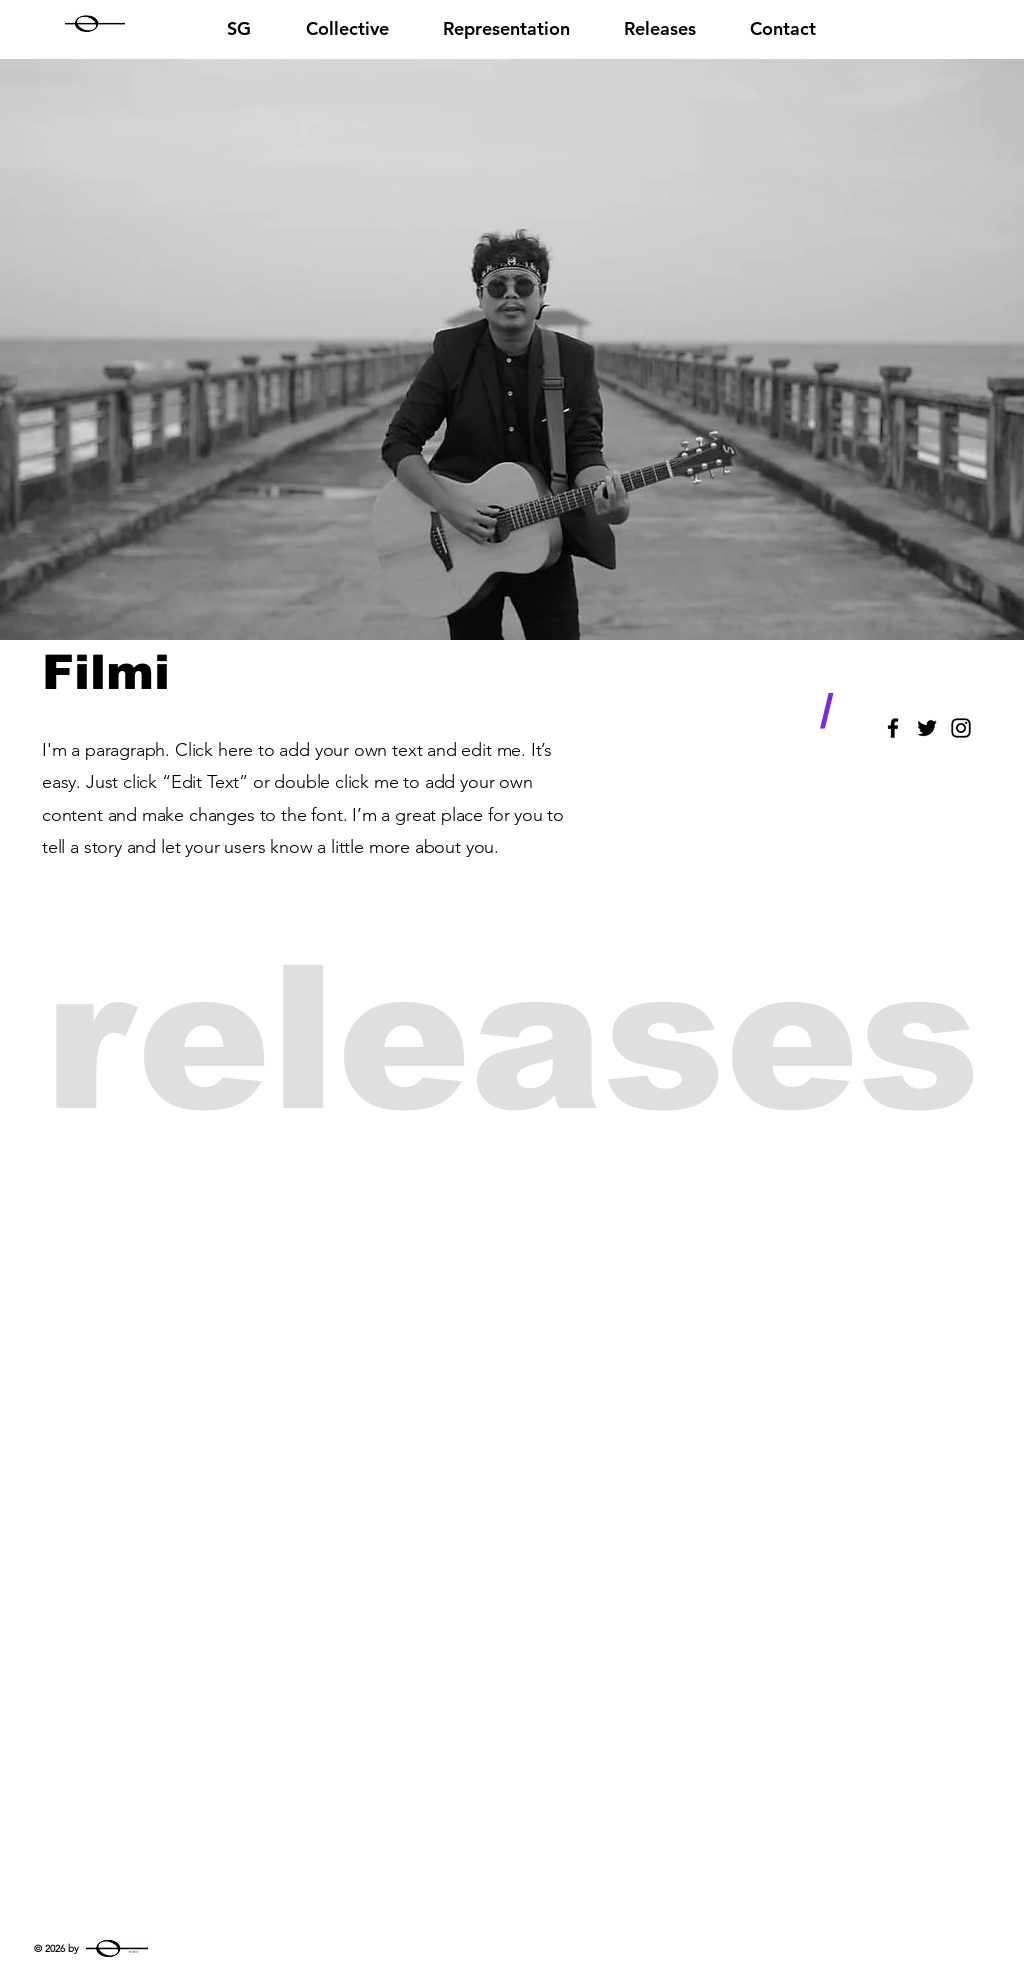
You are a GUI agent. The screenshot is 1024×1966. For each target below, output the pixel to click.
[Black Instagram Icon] (961, 728)
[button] (506, 26)
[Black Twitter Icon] (927, 728)
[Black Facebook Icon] (893, 728)
